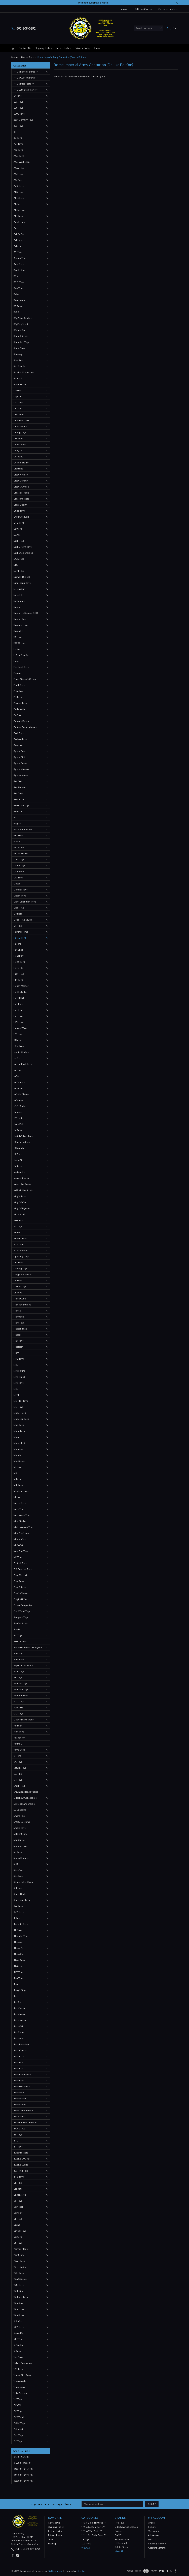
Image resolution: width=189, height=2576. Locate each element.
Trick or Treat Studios (25, 2122)
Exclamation (20, 709)
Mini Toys (19, 1382)
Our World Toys (22, 1611)
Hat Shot (18, 949)
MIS (16, 1388)
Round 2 (18, 1743)
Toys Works (20, 2104)
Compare (124, 9)
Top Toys (18, 1978)
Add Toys (19, 185)
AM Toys (18, 216)
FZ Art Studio (21, 853)
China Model (20, 426)
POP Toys (19, 1671)
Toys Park (19, 2092)
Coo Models (20, 444)
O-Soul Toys (20, 1563)
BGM (16, 312)
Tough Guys (20, 1990)
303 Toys (18, 125)
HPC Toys (19, 1021)
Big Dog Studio (21, 324)
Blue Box (18, 360)
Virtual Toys (20, 2230)
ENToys (18, 697)
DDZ (16, 564)
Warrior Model (21, 2248)
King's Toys (20, 1196)
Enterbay (18, 691)
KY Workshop (21, 1250)
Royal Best (19, 1749)
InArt (16, 1076)
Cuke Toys (19, 510)
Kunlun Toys (20, 1238)
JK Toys (18, 1130)
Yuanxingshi (20, 2381)
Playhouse (19, 1659)
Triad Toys (19, 2116)
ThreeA (18, 1942)
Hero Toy (18, 967)
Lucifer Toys (20, 1286)
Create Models (21, 492)
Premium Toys (21, 1689)
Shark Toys (19, 1785)
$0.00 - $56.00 (21, 2457)
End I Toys (19, 685)
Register (173, 9)
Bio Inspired (20, 330)
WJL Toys (19, 2284)
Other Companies (23, 1605)
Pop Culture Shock (23, 1665)
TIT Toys (18, 1972)
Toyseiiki (18, 2026)
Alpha (17, 203)
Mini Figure (19, 1370)
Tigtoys (18, 1966)
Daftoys (18, 528)
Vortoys (18, 2236)
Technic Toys (21, 1924)
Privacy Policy (82, 47)
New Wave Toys (22, 1515)
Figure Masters (21, 769)
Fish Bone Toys (21, 805)
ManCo (17, 1310)
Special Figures (21, 1857)
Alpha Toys (19, 209)
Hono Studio (20, 991)
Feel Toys (19, 733)
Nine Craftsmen (22, 1533)
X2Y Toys (19, 2327)
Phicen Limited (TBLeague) (28, 1647)
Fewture (18, 745)
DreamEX (18, 631)
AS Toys (18, 252)
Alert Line (19, 197)
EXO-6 (17, 715)
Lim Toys (18, 1262)
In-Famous (19, 1082)
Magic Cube (20, 1298)
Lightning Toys (21, 1256)
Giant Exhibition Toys (25, 901)
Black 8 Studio (21, 336)
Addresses (153, 2535)
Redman (18, 1725)
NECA (17, 1497)
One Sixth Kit (21, 1575)
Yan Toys (18, 2357)
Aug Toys (19, 264)
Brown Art (19, 378)
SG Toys (18, 1773)
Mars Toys (19, 1322)
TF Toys (18, 1930)
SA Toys (18, 1761)
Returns (152, 2526)
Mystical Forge (21, 1491)
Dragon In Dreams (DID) (26, 612)
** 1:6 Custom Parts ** (26, 77)
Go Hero (18, 913)
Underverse (20, 2194)
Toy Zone (19, 2032)
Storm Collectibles (23, 1882)
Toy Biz (17, 2002)
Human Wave (20, 1027)
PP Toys (18, 1677)
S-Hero (17, 1755)
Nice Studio (20, 1521)
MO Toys (18, 1406)
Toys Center (20, 2050)
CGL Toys (19, 414)
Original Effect (21, 1599)
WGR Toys (19, 2260)
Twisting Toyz (21, 2170)
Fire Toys (18, 793)
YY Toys (18, 2399)
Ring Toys (19, 1731)
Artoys (17, 246)
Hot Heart (19, 997)
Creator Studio (21, 498)
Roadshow (19, 1737)
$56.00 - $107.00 (22, 2463)
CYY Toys (19, 522)
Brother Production (24, 372)
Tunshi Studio (21, 2152)
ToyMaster (19, 2014)
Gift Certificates (143, 9)
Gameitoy (19, 871)
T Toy (17, 1918)
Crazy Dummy (21, 480)
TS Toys (18, 2134)
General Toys (21, 889)
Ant (16, 228)
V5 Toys (18, 2200)
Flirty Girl (18, 835)
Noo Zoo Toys (21, 1551)
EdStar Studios (21, 655)
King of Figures (22, 1208)
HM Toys (18, 979)
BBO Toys (19, 282)
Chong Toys (20, 432)
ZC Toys (18, 2411)
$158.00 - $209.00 (23, 2475)
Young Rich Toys (22, 2375)
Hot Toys (18, 1015)
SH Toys (18, 1779)
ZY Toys (18, 2441)
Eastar (17, 649)
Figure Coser (20, 763)
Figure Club (19, 757)
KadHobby (19, 1172)
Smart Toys (19, 1815)
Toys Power (20, 2098)
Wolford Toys (21, 2296)
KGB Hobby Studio (23, 1190)
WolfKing (18, 2290)
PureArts (18, 1707)
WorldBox (19, 2315)
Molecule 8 (19, 1442)
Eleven (17, 673)
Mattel (17, 1334)
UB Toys (18, 2182)
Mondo (17, 1454)
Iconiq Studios (21, 1052)
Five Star (18, 811)
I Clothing (19, 1046)
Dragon (17, 606)
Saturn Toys (20, 1767)
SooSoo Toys (20, 1845)
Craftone (18, 468)
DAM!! (17, 534)
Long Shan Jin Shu (23, 1274)
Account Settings (157, 2547)
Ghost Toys (20, 895)
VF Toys (18, 2218)
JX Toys (18, 1166)
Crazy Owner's (21, 486)
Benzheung (19, 300)
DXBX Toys (19, 643)
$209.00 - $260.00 (23, 2481)
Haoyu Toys (20, 937)
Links (97, 47)
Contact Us (25, 47)
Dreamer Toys (21, 624)
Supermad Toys (22, 1900)
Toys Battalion (21, 2044)
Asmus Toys (20, 258)
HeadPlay (18, 955)
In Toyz (17, 1070)
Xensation (19, 2333)
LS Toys (18, 1280)
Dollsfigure (19, 600)
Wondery (18, 2303)
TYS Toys (19, 2176)
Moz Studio (19, 1460)
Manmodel (19, 1316)
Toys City (19, 2056)
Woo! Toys (19, 2309)
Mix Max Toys (21, 1400)
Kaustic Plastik (21, 1178)
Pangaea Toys (21, 1617)
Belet (16, 294)
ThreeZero (19, 1954)
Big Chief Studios (23, 318)
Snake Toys (20, 1827)
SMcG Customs (22, 1821)
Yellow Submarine (23, 2363)
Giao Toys (19, 907)
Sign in (161, 9)
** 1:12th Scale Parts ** (26, 89)
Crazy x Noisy (21, 474)
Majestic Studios (22, 1304)
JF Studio (18, 1118)
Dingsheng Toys (22, 582)
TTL (16, 2140)
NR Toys (18, 1557)
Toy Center (20, 2008)
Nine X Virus (20, 1539)
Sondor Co (19, 1839)
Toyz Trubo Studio (23, 2110)
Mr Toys (18, 1467)
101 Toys (18, 101)
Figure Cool (19, 751)
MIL (16, 1364)
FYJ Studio (19, 847)
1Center (81, 2570)
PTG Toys (19, 1701)
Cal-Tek (18, 390)
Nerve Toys (20, 1503)
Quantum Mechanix (24, 1719)
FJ (15, 817)
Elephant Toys (21, 667)
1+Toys (18, 95)
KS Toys (18, 1226)
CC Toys (18, 408)
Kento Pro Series (22, 1184)
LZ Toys (18, 1292)
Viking (17, 2224)
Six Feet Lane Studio (24, 1803)
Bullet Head (20, 384)
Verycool (18, 2206)
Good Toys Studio (23, 919)
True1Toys (19, 2128)
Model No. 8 (20, 1412)
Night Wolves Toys (23, 1527)
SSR (16, 1863)
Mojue (17, 1436)
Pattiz (17, 1629)
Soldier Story (20, 1833)
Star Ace (18, 1869)
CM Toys (18, 438)
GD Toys (18, 877)
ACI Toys (18, 173)
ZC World (19, 2417)
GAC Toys (19, 859)
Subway (18, 1888)
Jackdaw (18, 1112)
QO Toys (18, 1713)
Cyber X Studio (21, 516)
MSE (16, 1473)
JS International (22, 1142)
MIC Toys (19, 1358)
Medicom (18, 1346)
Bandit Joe (19, 270)
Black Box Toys (21, 342)
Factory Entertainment (25, 727)
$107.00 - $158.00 (23, 2469)
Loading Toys (20, 1268)
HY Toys (18, 1033)
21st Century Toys (23, 119)
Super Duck (20, 1894)
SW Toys (18, 1906)
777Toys (18, 143)
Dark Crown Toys (23, 546)
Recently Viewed (157, 2543)
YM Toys (18, 2369)
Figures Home (21, 775)
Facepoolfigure (21, 721)
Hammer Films (21, 931)
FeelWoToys (20, 739)
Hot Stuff (18, 1009)
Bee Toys (18, 288)
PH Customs (20, 1641)
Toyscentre (20, 2020)
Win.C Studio (20, 2278)
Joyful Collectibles (23, 1136)
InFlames (18, 1100)
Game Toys (19, 865)
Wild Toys (19, 2272)
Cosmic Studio (21, 462)
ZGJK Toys (19, 2423)
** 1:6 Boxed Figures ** (26, 71)
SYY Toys (19, 1912)
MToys (17, 1479)
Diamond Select (22, 576)
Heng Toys (19, 961)
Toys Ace (18, 2038)
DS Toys (18, 637)
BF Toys (18, 306)
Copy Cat (18, 450)
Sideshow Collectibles (25, 1797)
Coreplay (18, 456)
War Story (19, 2254)
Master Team (20, 1328)
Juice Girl (18, 1160)
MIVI (16, 1394)
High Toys (19, 973)
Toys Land (19, 2080)
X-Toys (17, 2351)
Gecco (17, 883)
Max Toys (19, 1340)
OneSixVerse (20, 1593)
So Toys (18, 1851)
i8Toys (17, 1039)
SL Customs (20, 1809)
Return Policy (63, 47)
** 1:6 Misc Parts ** (24, 83)
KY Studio (19, 1244)
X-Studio (18, 2345)
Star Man (18, 1875)
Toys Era (18, 2068)
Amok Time (19, 222)
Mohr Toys (19, 1430)
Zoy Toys (18, 2435)
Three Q (18, 1948)
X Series (18, 2321)
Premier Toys (20, 1683)
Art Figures (19, 240)
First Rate (19, 799)
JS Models (19, 1148)
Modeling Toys (21, 1418)
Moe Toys (19, 1424)
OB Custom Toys (23, 1569)
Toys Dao (18, 2062)
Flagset (17, 823)
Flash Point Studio (23, 829)
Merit (16, 1352)
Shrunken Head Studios (26, 1791)
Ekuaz (17, 661)
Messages (153, 2531)
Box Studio (19, 366)
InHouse (18, 1088)
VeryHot (18, 2212)
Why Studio (20, 2266)
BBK (16, 276)
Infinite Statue (21, 1094)
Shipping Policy (43, 47)
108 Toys (18, 107)
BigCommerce (55, 2570)
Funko (17, 841)
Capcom (18, 396)
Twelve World (21, 2164)
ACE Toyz (19, 155)
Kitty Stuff (19, 1214)
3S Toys (18, 137)
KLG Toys (19, 1220)
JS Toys (18, 1154)
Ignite (17, 1058)
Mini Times (19, 1376)
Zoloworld (19, 2429)
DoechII (18, 594)
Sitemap (52, 2543)
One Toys (19, 1581)
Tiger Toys (19, 1960)
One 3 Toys (20, 1587)
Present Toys (21, 1695)
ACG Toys (19, 167)
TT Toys (18, 2146)
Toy (16, 1996)
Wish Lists (153, 2539)
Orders (152, 2522)
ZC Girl (17, 2405)
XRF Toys (18, 2339)
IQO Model (19, 1106)
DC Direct (19, 558)
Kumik (17, 1232)
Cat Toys (18, 402)
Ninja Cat (18, 1545)
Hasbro (17, 943)
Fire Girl (18, 781)
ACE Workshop (22, 161)
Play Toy (18, 1653)
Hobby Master (21, 985)
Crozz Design (20, 504)
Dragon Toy (20, 618)
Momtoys (18, 1448)
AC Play (18, 179)
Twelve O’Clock (22, 2158)
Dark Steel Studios (23, 552)
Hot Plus (18, 1003)
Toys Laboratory (22, 2074)
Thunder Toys (21, 1936)
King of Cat (20, 1202)
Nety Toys (19, 1509)
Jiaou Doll (18, 1124)
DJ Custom (19, 588)
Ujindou (18, 2188)
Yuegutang (19, 2387)
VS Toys (18, 2242)
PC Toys (18, 1635)
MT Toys (18, 1485)
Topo (16, 1984)
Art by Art (19, 234)
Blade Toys (19, 348)
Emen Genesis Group (25, 679)
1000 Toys (19, 113)
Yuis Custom (20, 2393)
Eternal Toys (20, 703)
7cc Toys (18, 149)
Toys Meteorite (22, 2086)
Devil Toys (19, 570)
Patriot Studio (21, 1623)
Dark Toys (19, 540)
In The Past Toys (23, 1064)
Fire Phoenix (20, 787)
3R (15, 131)
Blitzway (18, 354)
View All (85, 2547)
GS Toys (18, 925)
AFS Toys (18, 191)
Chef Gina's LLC (22, 420)
